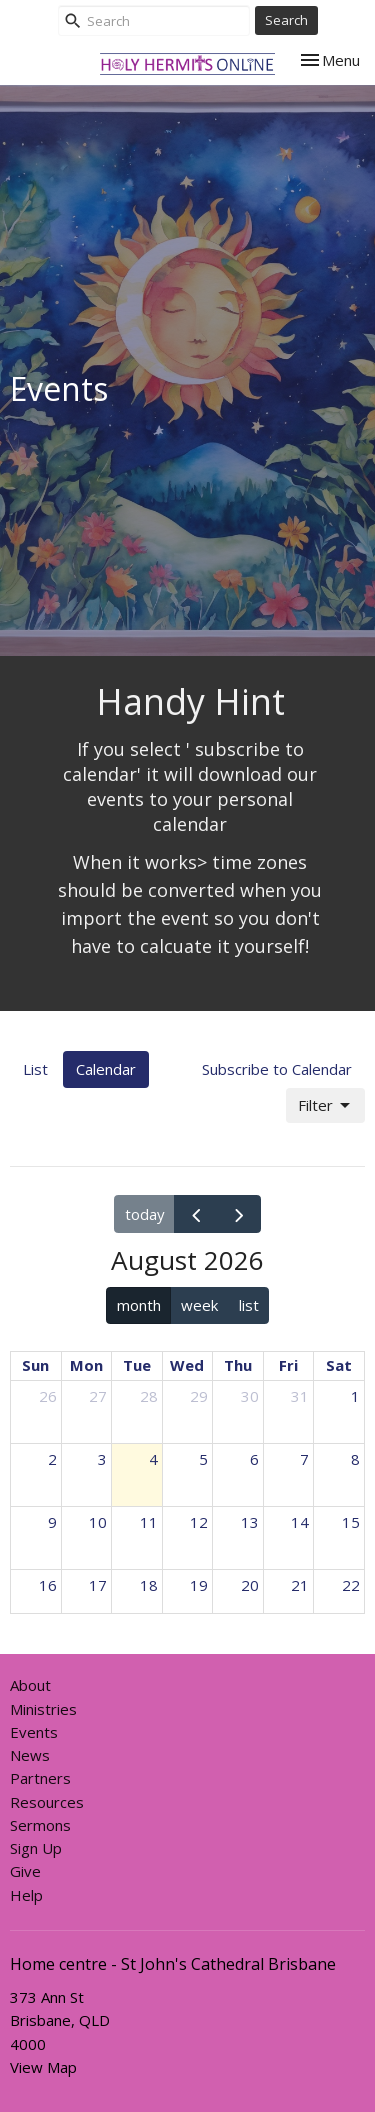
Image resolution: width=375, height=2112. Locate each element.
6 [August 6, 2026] (254, 1459)
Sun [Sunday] (35, 1365)
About (30, 1685)
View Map (43, 2067)
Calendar (106, 1069)
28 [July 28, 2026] (149, 1396)
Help (26, 1895)
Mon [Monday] (86, 1365)
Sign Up (36, 1848)
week (199, 1305)
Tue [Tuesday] (137, 1365)
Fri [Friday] (288, 1365)
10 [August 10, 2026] (98, 1522)
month (139, 1305)
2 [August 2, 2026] (52, 1459)
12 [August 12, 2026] (199, 1522)
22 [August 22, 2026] (351, 1585)
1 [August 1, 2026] (355, 1396)
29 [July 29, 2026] (199, 1396)
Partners (40, 1778)
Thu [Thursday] (238, 1365)
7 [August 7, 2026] (304, 1459)
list (249, 1305)
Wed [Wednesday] (187, 1365)
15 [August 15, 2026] (351, 1522)
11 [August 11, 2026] (149, 1522)
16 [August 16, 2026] (48, 1585)
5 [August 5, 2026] (203, 1459)
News (30, 1755)
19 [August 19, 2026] (199, 1585)
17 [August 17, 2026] (98, 1585)
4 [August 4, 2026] (153, 1459)
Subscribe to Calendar (277, 1069)
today (145, 1214)
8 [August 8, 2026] (355, 1459)
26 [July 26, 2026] (48, 1396)
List (35, 1069)
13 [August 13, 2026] (250, 1522)
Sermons (40, 1825)
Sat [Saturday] (339, 1365)
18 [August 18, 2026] (149, 1585)
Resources (47, 1802)
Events (34, 1732)
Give (25, 1871)
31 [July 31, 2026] (300, 1396)
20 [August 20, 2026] (250, 1585)
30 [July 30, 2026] (250, 1396)
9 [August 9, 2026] (52, 1522)
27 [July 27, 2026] (98, 1396)
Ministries (43, 1709)
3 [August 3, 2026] (102, 1459)
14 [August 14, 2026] (300, 1522)
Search (286, 20)
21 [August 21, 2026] (300, 1585)
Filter (325, 1105)
